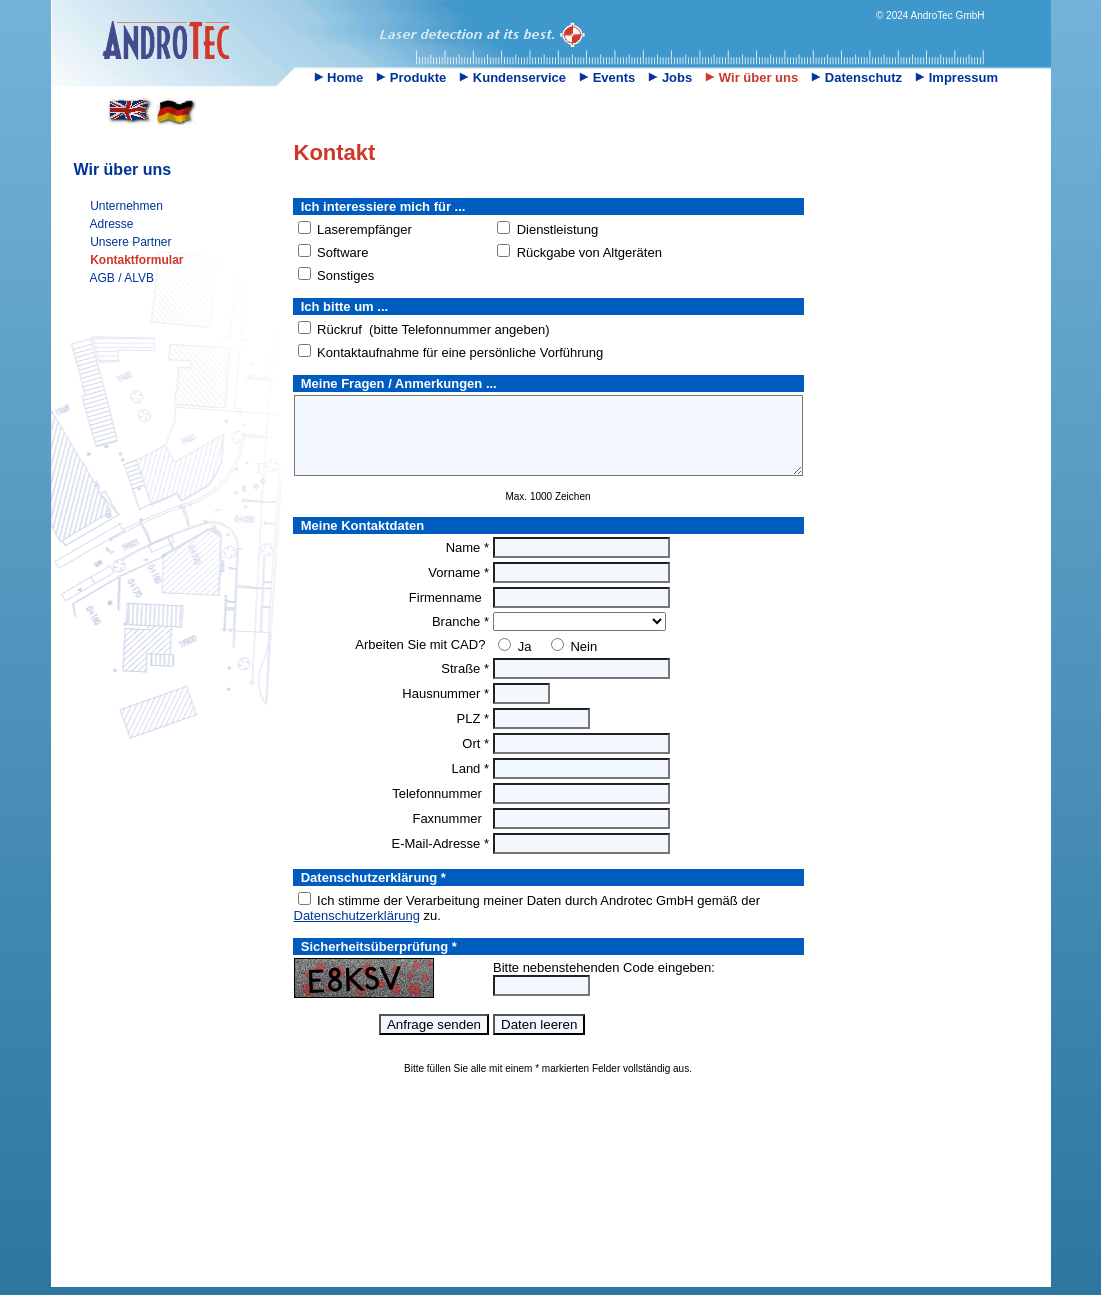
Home (339, 77)
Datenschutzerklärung (357, 930)
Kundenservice (512, 77)
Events (607, 77)
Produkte (411, 77)
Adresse (112, 224)
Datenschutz (856, 77)
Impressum (956, 77)
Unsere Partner (130, 242)
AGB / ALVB (122, 278)
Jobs (670, 77)
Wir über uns (751, 77)
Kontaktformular (136, 260)
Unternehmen (126, 206)
